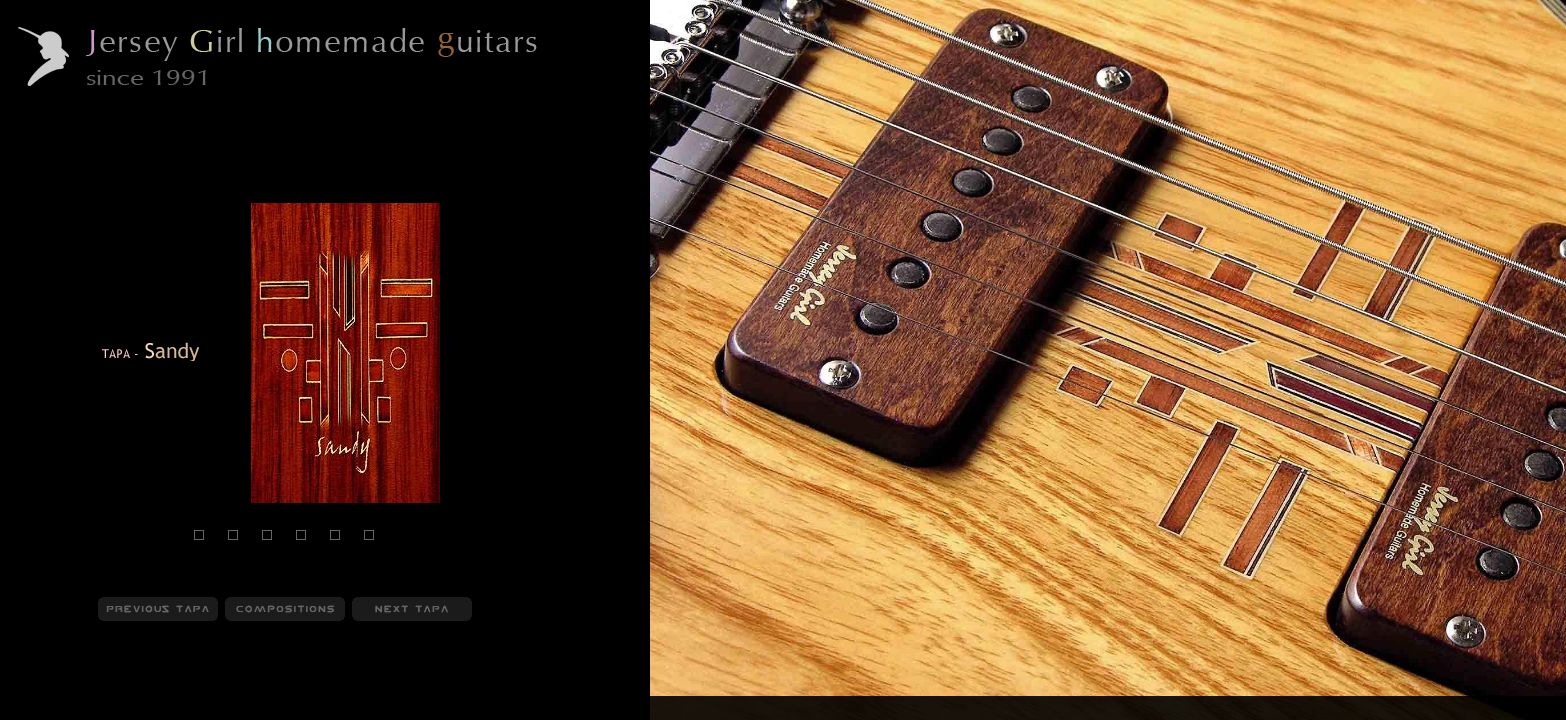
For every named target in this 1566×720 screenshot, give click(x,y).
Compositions (151, 709)
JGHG (35, 709)
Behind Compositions (273, 709)
